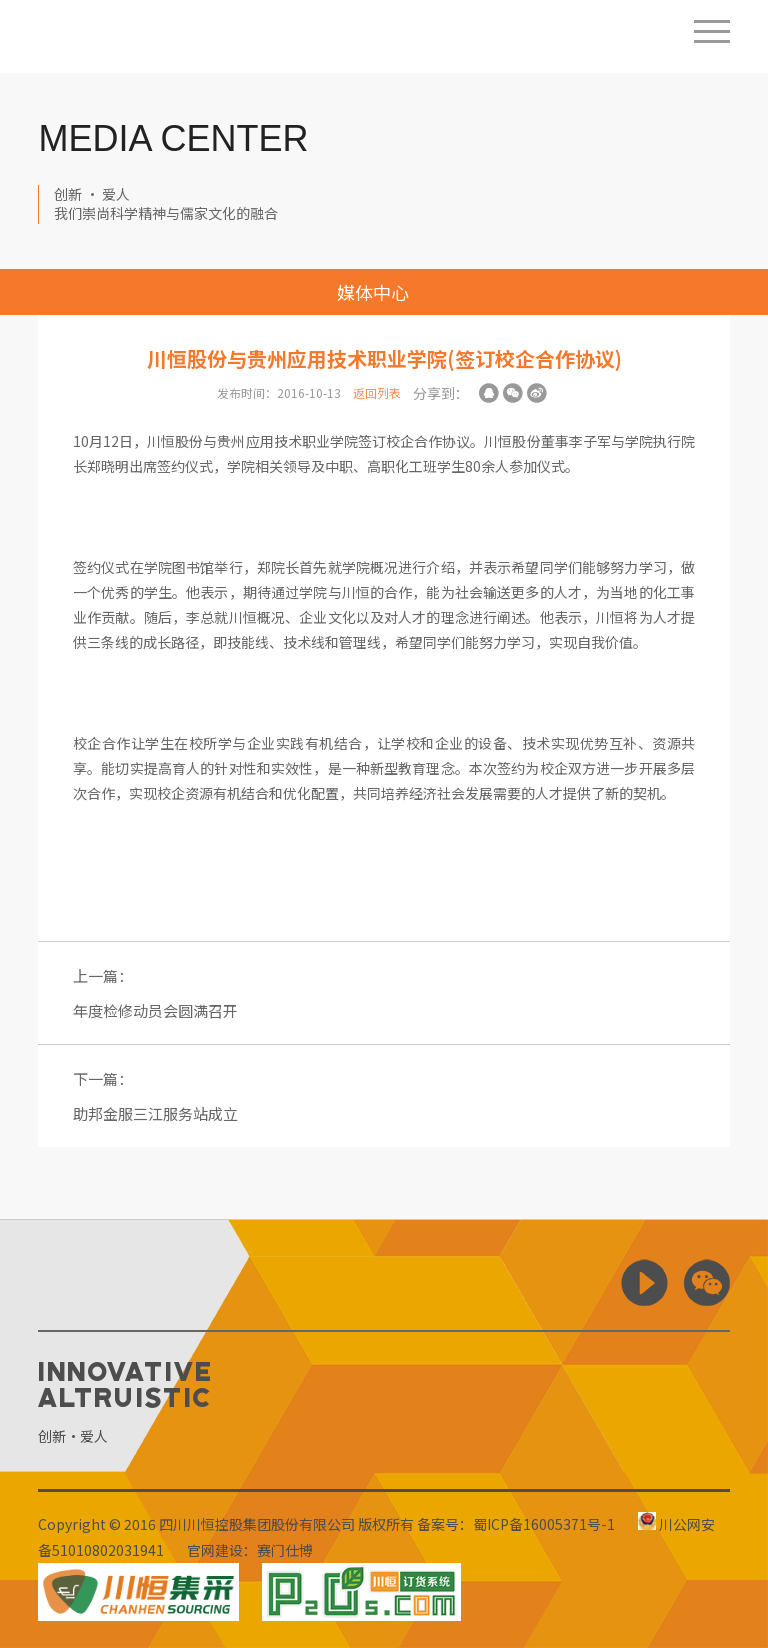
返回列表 (377, 392)
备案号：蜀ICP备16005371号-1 (516, 1524)
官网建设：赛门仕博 (250, 1550)
